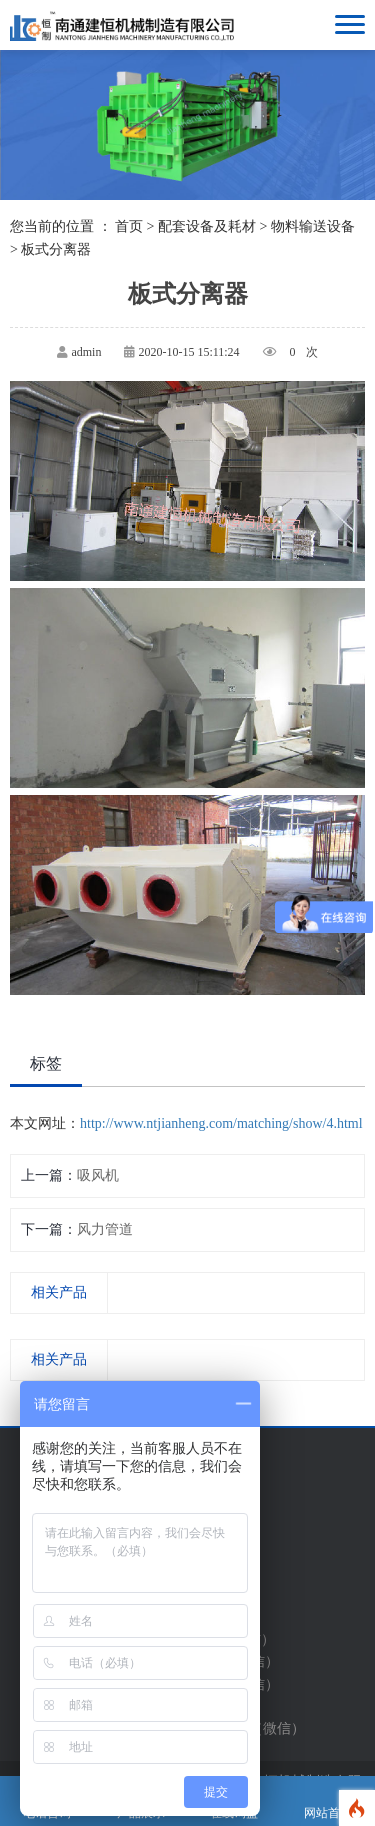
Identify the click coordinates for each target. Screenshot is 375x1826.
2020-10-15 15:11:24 (188, 352)
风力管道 (105, 1229)
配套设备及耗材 (207, 226)
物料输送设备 (313, 226)
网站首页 (328, 1801)
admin (86, 352)
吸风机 (98, 1175)
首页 (129, 226)
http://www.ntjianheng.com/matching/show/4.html (221, 1123)
